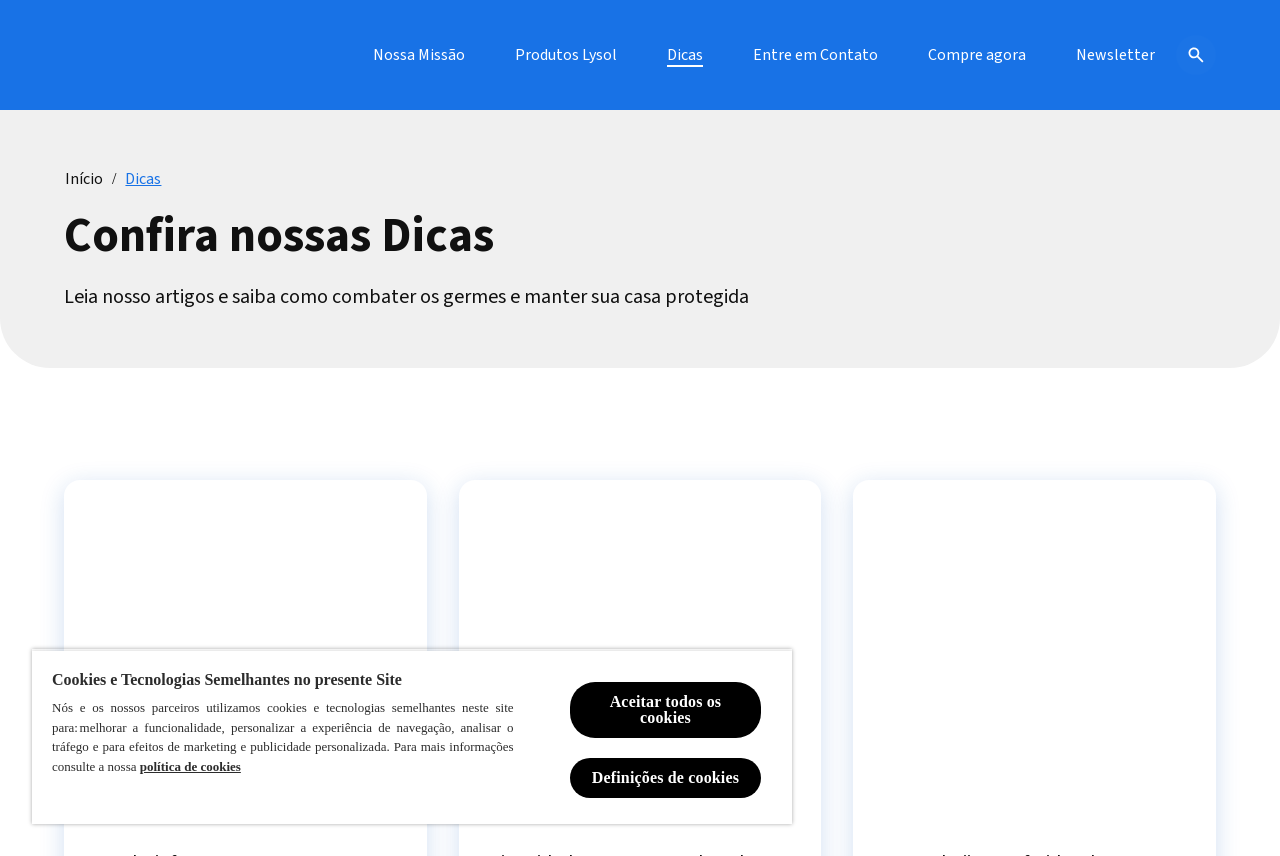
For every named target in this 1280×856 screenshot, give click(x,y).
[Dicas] (685, 55)
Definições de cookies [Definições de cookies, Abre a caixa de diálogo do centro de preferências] (665, 777)
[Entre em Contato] (815, 55)
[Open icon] (1196, 55)
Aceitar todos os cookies (666, 709)
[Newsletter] (1115, 55)
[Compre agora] (977, 55)
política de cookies (190, 766)
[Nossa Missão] (419, 55)
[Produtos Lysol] (566, 55)
